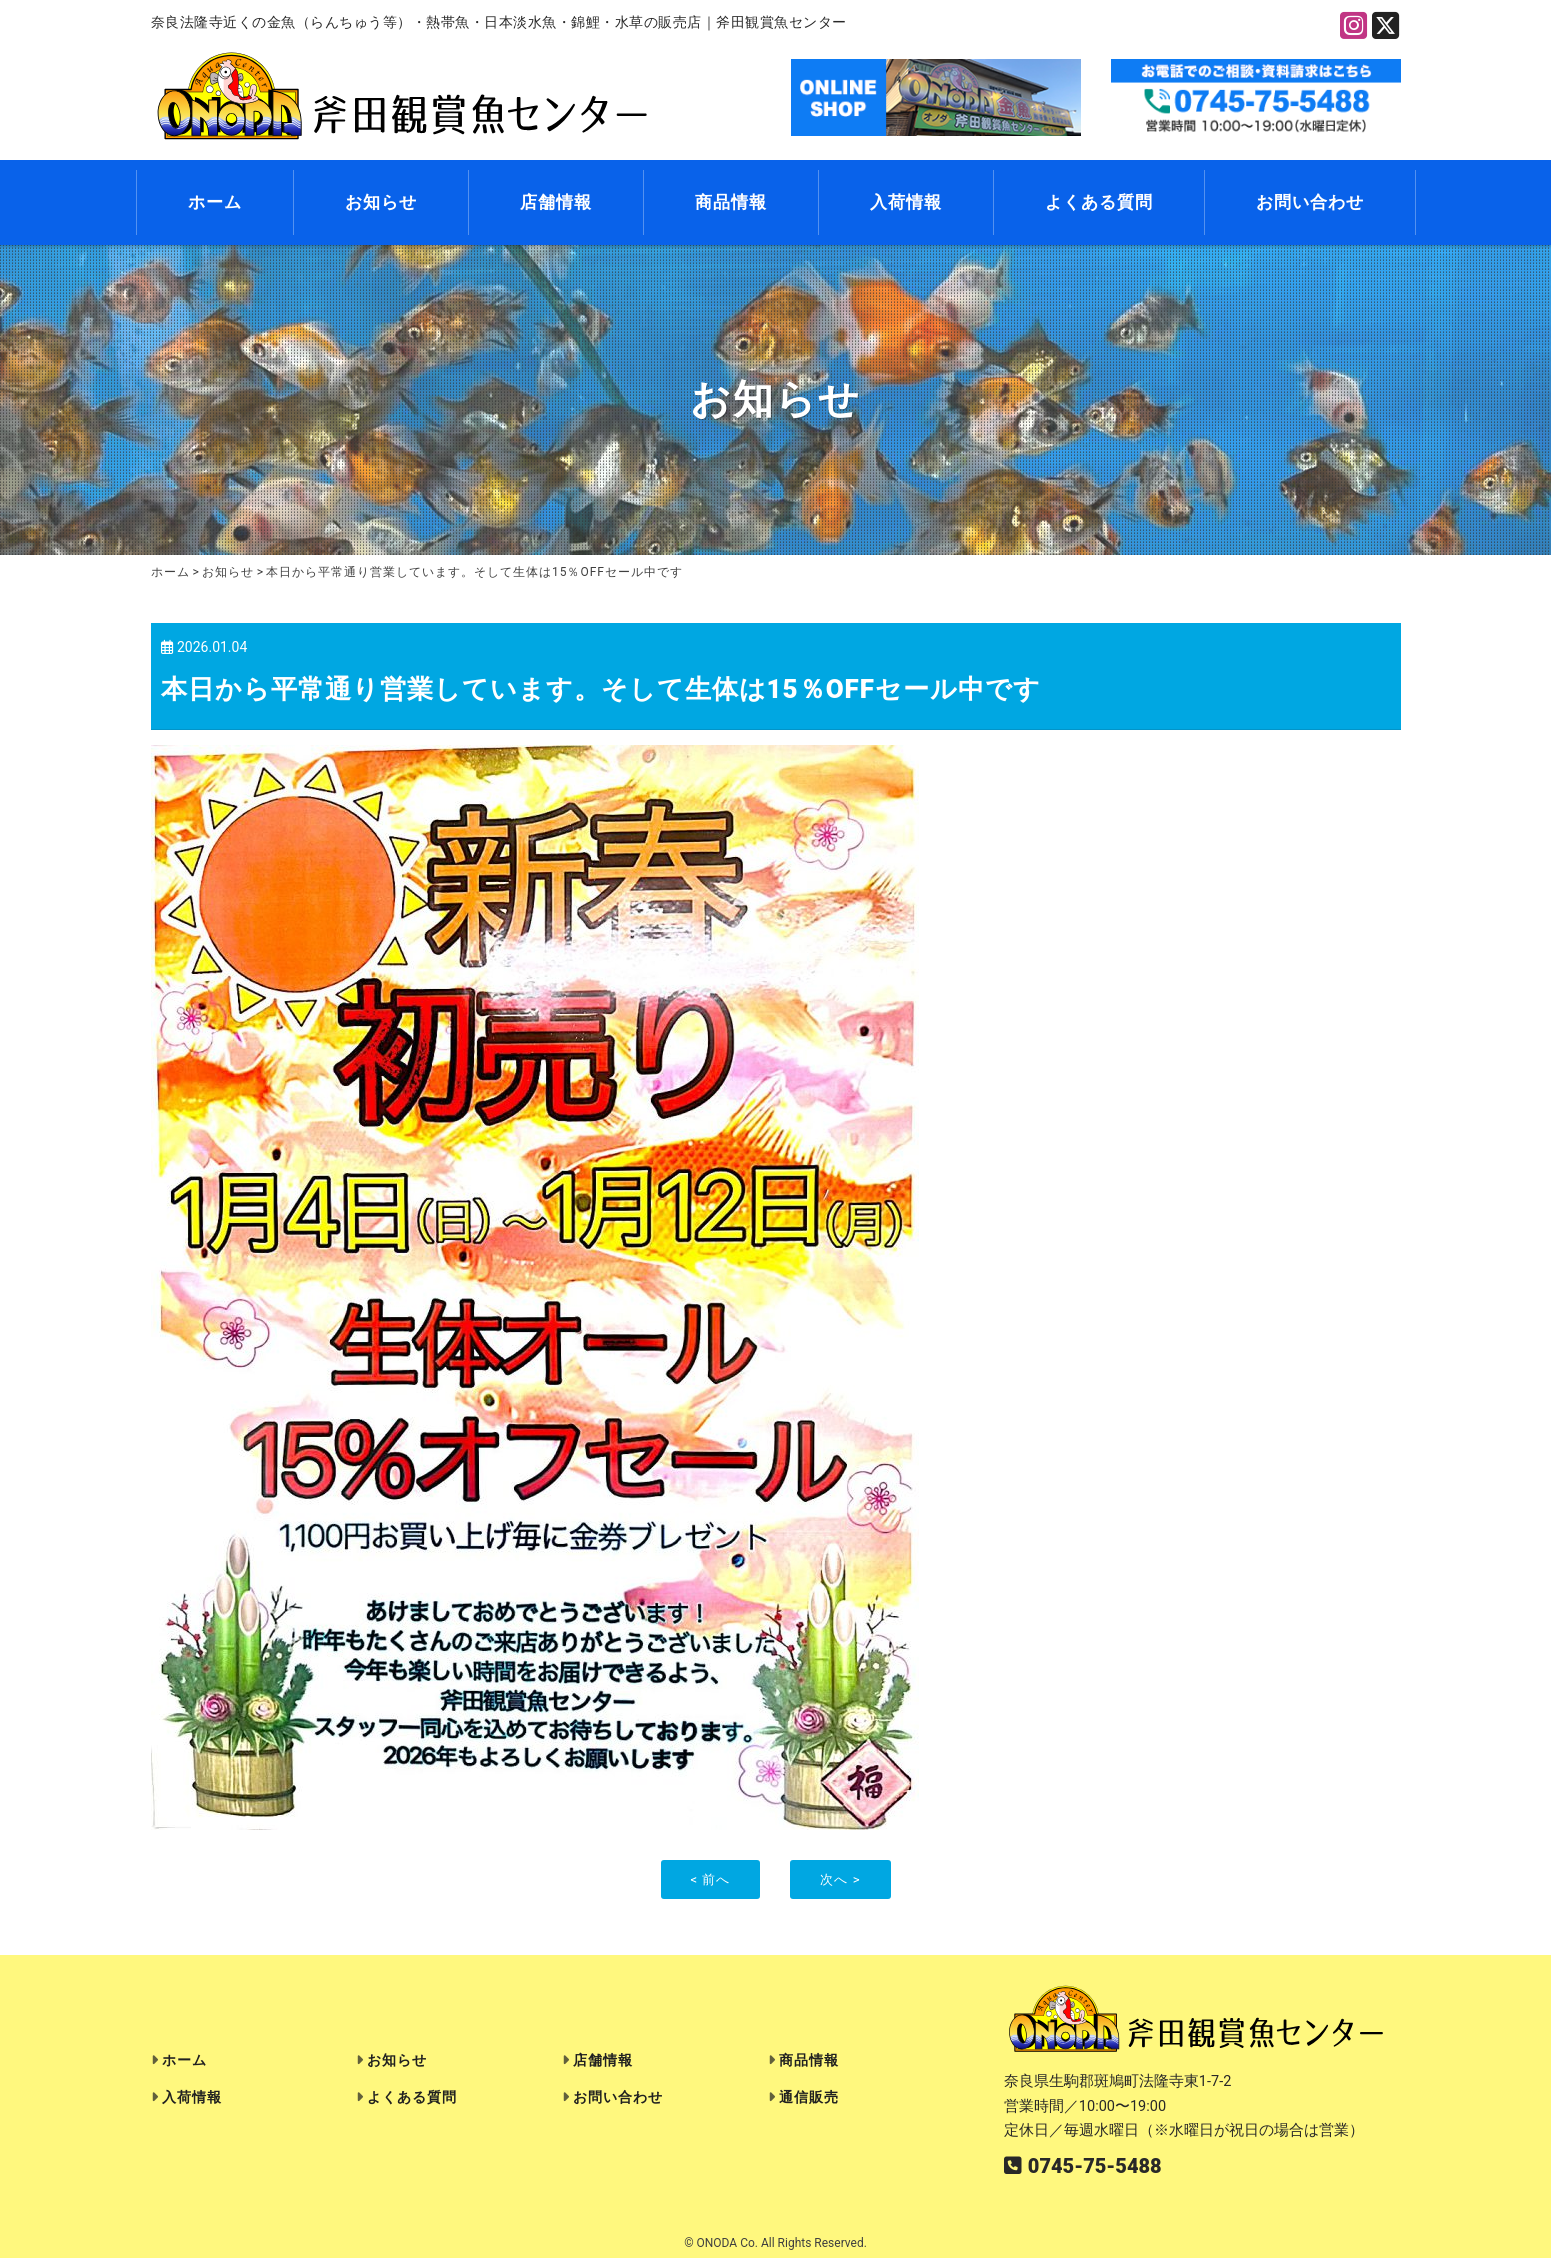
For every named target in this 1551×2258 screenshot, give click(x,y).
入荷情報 (906, 203)
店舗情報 (556, 203)
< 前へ (711, 1879)
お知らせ (381, 203)
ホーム (215, 203)
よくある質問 (1099, 203)
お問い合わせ (1310, 203)
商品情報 (731, 203)
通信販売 (809, 2097)
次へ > (840, 1879)
